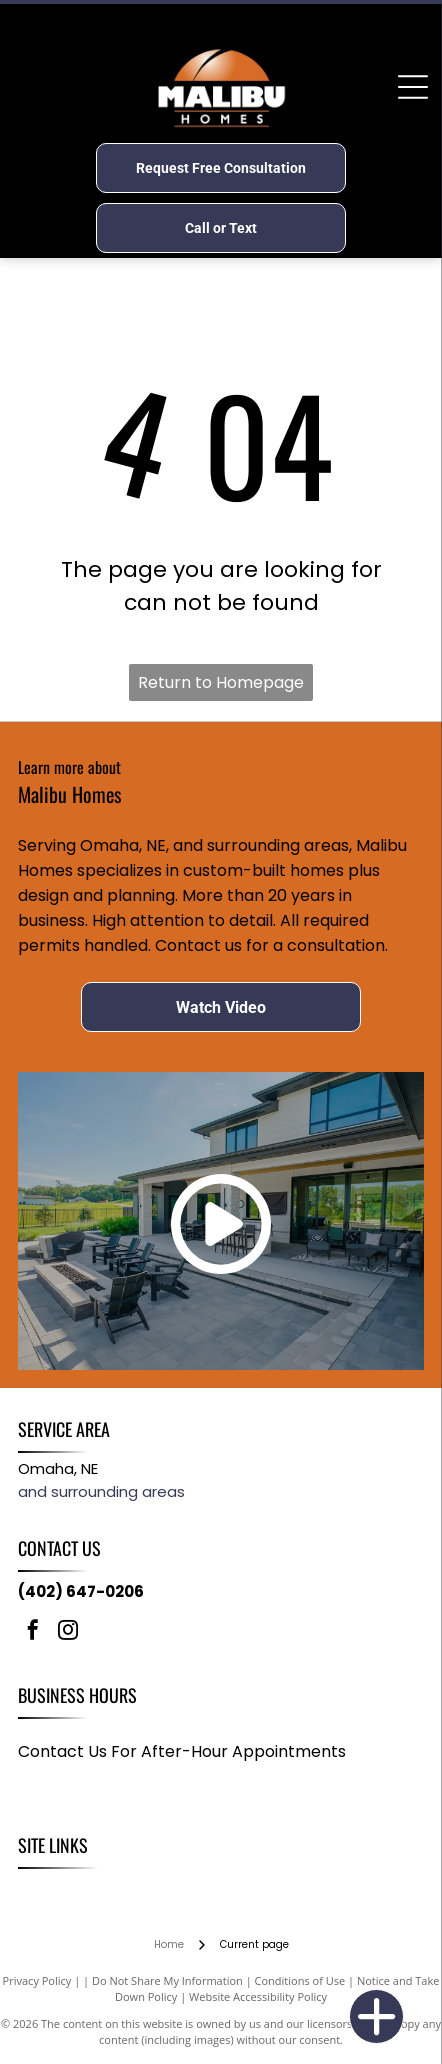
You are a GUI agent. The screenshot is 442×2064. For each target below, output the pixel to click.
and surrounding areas (101, 1491)
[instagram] (68, 1632)
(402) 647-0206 (81, 1591)
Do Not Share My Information (167, 1980)
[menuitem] (44, 1890)
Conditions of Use (300, 1980)
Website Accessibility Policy (258, 1996)
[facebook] (33, 1632)
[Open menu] (413, 87)
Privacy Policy (37, 1980)
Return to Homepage (221, 682)
